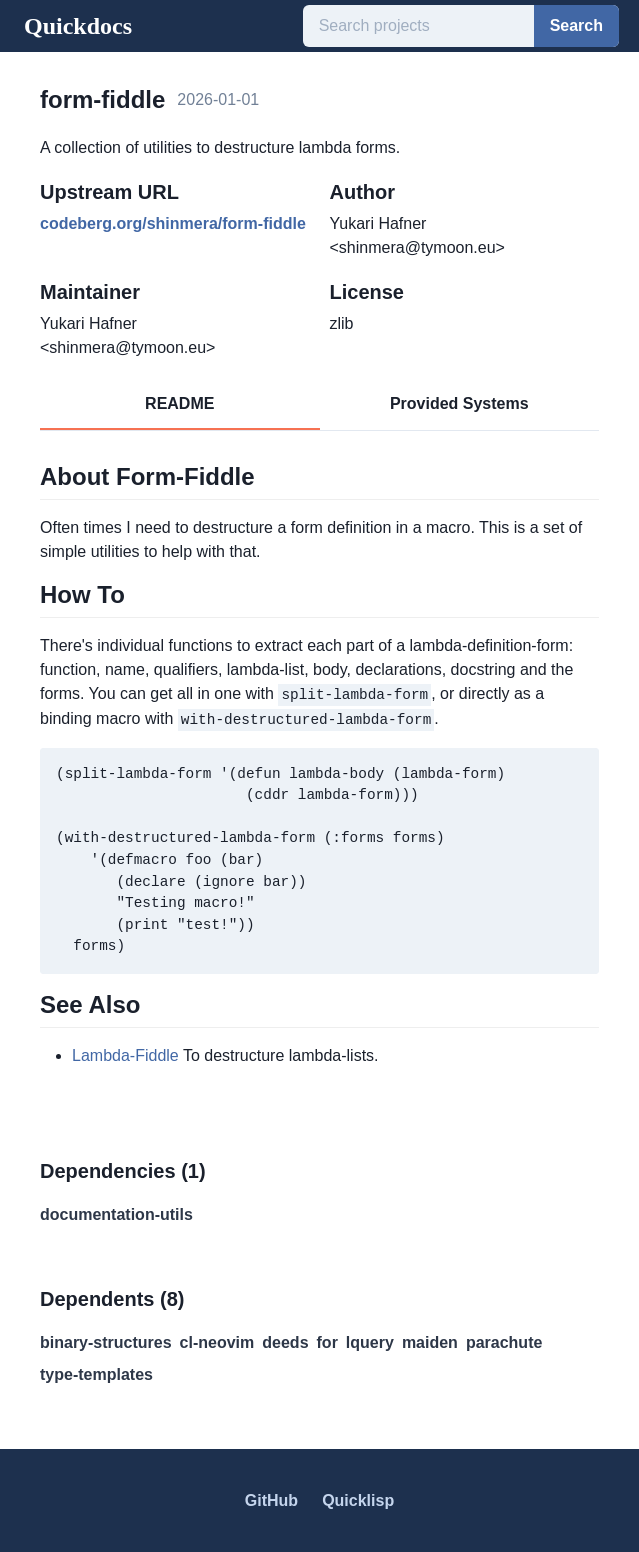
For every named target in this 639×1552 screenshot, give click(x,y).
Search (576, 25)
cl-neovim (217, 1341)
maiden (430, 1341)
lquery (370, 1341)
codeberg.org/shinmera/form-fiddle (173, 223)
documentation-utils (116, 1213)
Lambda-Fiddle (125, 1054)
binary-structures (106, 1341)
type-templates (96, 1373)
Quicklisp (358, 1499)
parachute (504, 1341)
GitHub (271, 1499)
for (327, 1341)
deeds (285, 1341)
